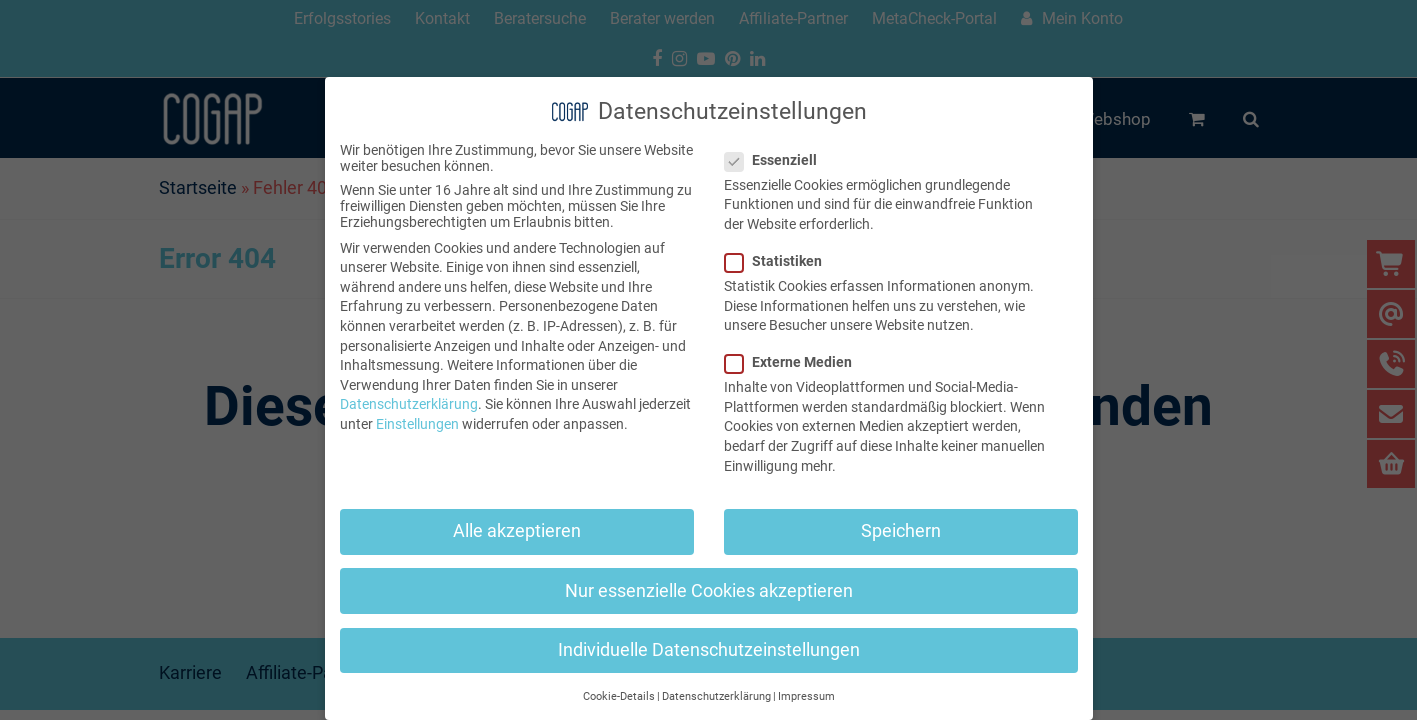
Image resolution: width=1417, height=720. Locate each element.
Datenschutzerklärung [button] (716, 696)
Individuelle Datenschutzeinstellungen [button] (709, 650)
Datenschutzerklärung (409, 404)
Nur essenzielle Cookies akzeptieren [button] (709, 591)
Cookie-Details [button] (619, 696)
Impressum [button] (806, 696)
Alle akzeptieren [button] (517, 531)
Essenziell (777, 160)
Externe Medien (794, 362)
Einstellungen (417, 424)
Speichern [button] (901, 531)
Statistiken (779, 261)
